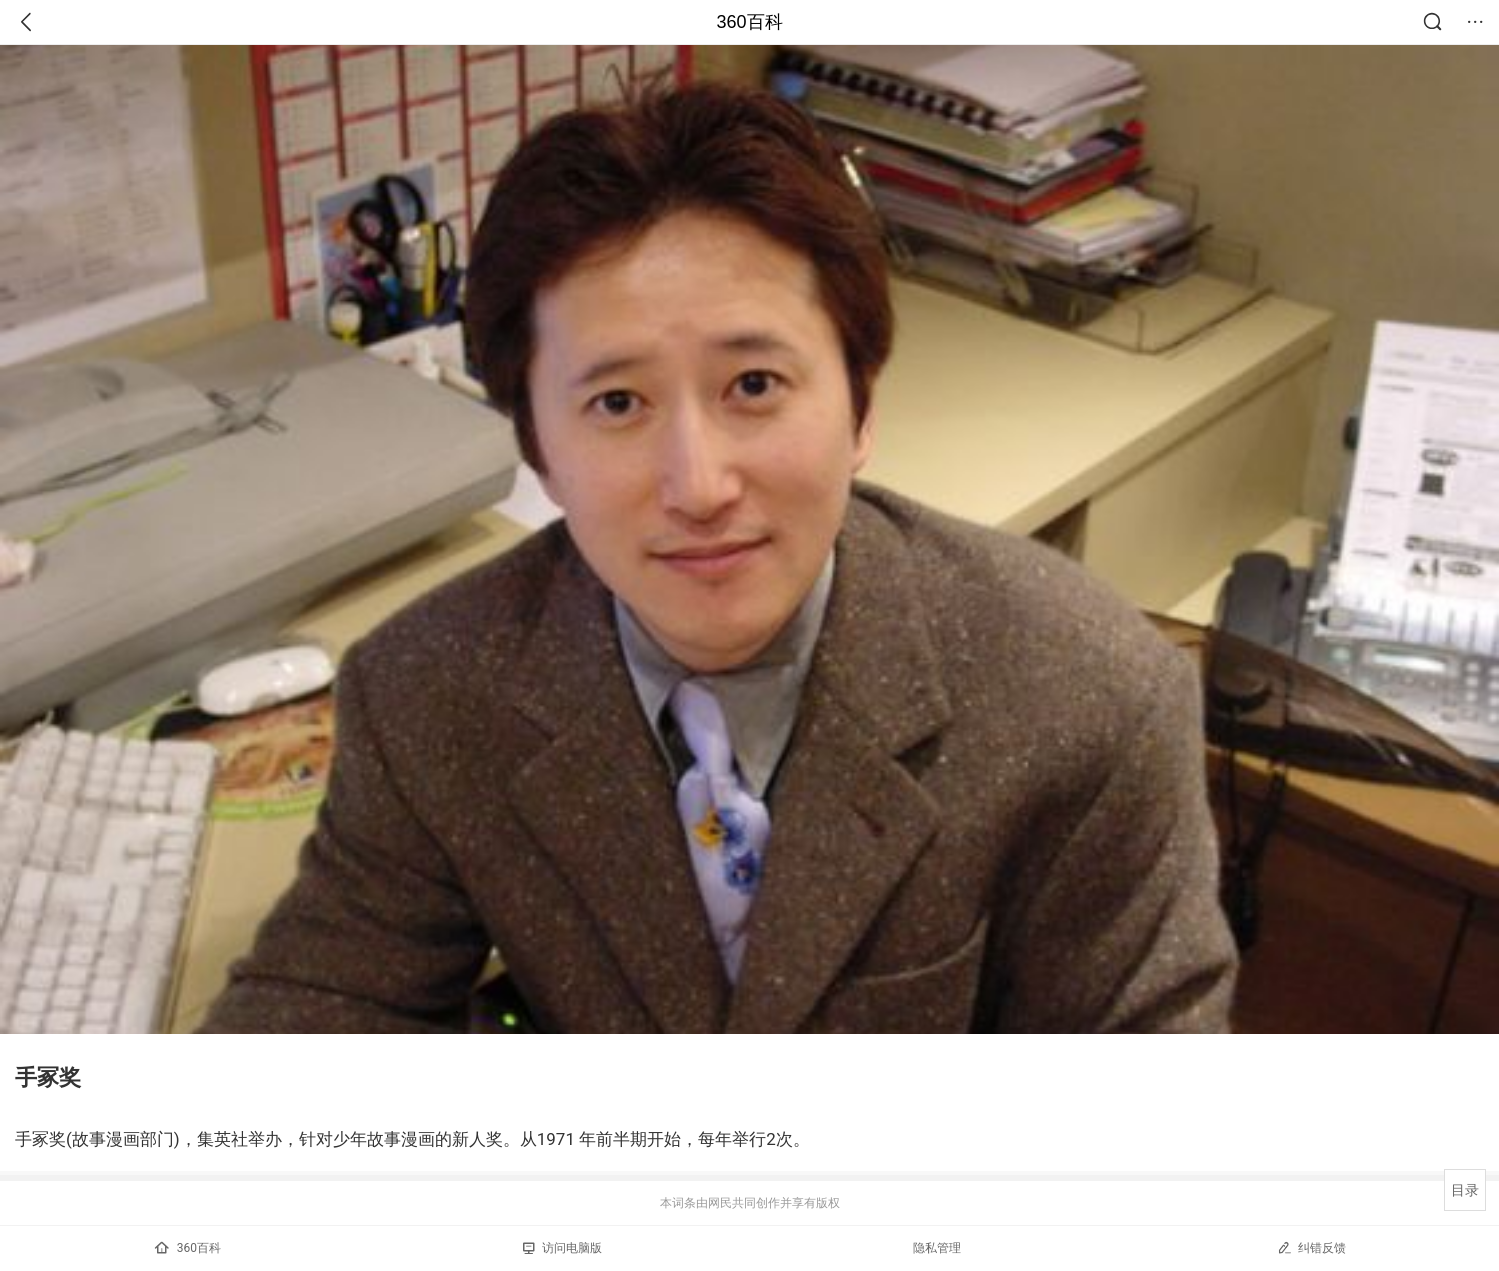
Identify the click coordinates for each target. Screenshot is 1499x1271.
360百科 (749, 22)
